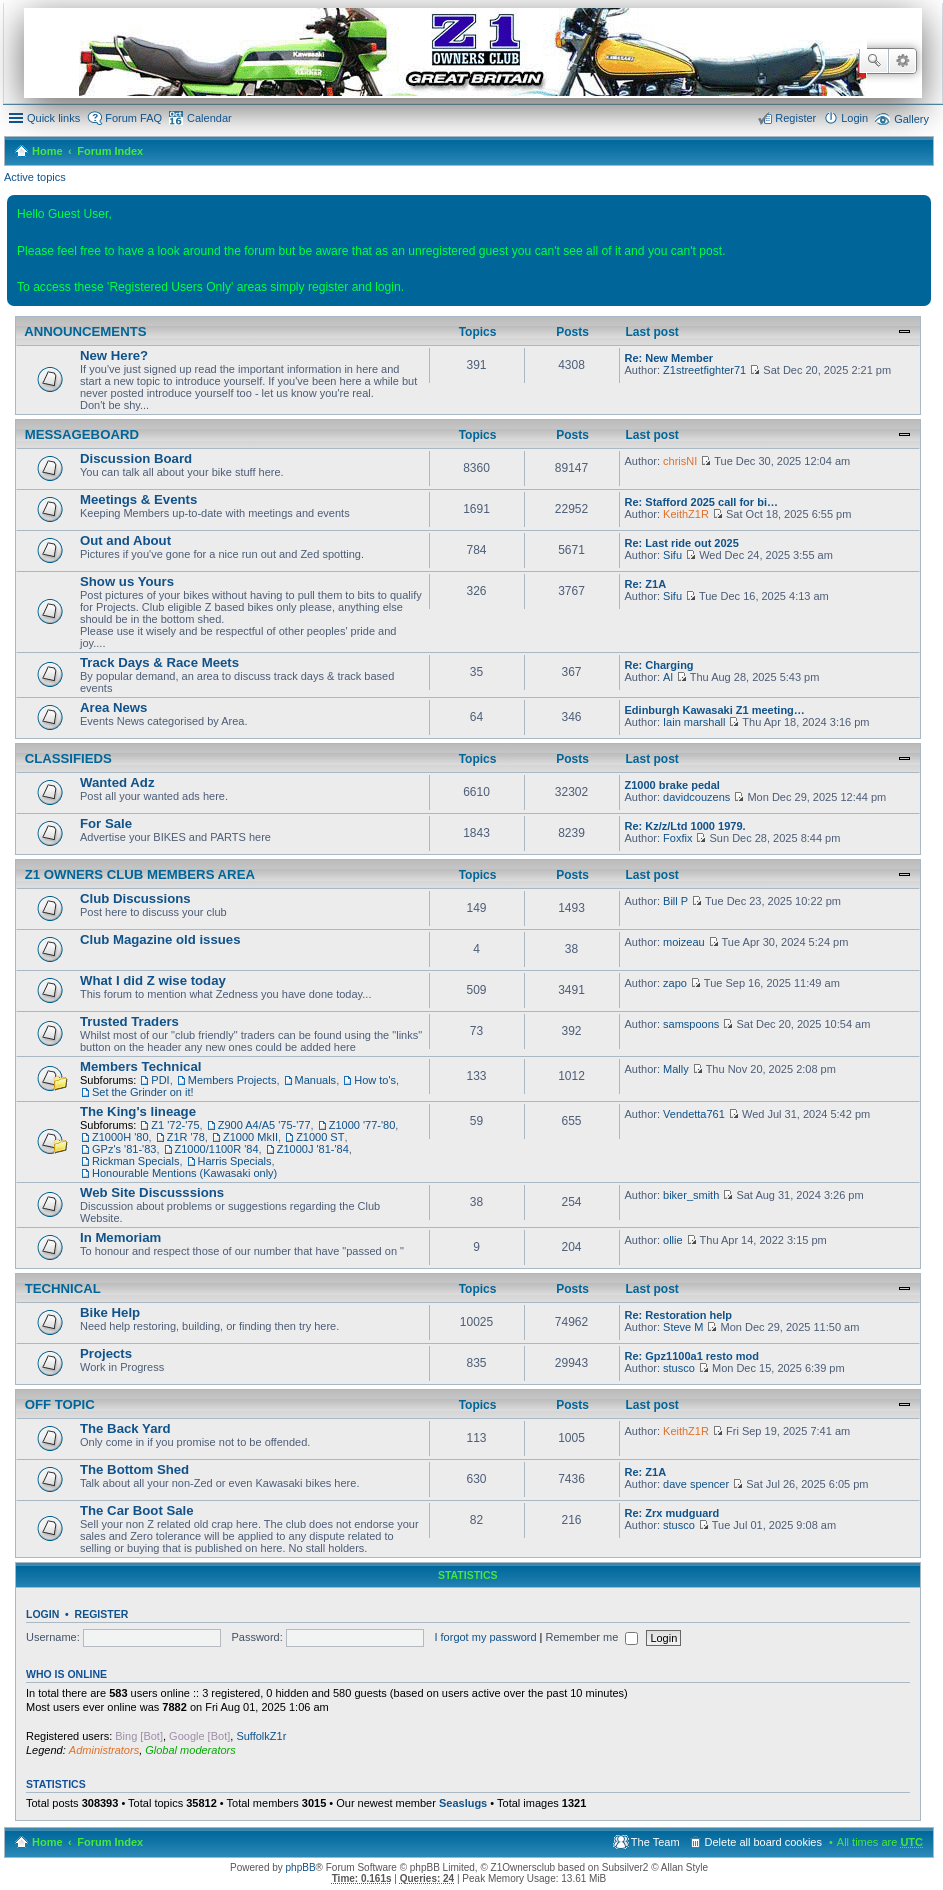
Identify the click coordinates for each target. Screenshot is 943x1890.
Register (102, 1614)
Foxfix (677, 838)
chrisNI (680, 461)
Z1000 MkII (250, 1137)
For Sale (106, 823)
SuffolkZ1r (261, 1736)
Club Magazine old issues (160, 939)
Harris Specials (235, 1161)
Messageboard (80, 435)
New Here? (114, 355)
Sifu (672, 555)
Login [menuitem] (854, 118)
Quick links (53, 118)
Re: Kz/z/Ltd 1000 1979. (685, 826)
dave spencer (696, 1484)
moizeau (684, 942)
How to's (375, 1080)
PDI (160, 1080)
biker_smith (691, 1195)
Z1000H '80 (120, 1137)
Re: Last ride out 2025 (682, 543)
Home (47, 151)
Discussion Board (136, 458)
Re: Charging (659, 665)
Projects (106, 1353)
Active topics (35, 177)
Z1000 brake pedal (672, 785)
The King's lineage (138, 1111)
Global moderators (190, 1750)
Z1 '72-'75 (175, 1125)
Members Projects (232, 1080)
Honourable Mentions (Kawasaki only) (184, 1173)
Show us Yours (127, 581)
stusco (679, 1368)
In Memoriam (120, 1237)
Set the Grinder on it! (143, 1092)
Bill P (675, 901)
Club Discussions (135, 898)
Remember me (592, 1637)
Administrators (104, 1750)
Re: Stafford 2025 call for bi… (701, 502)
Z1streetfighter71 (704, 370)
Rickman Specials (135, 1161)
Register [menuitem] (795, 118)
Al (668, 677)
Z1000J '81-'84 (313, 1149)
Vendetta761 (694, 1114)
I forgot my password (485, 1637)
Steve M (683, 1327)
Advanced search (902, 61)
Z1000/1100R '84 (217, 1149)
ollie (673, 1240)
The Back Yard (125, 1428)
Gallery (911, 119)
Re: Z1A (646, 584)
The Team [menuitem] (655, 1842)
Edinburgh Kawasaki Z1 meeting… (715, 710)
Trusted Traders (129, 1021)
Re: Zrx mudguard (672, 1513)
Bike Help (110, 1312)
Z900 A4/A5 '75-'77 (264, 1125)
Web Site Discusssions (152, 1192)
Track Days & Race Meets (159, 662)
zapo (675, 983)
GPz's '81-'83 (124, 1149)
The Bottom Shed (134, 1469)
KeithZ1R (686, 514)
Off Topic (58, 1405)
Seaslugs (463, 1803)
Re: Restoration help (679, 1315)
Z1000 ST (320, 1137)
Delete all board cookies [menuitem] (763, 1842)
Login (42, 1614)
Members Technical (140, 1066)
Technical (61, 1289)
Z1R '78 (186, 1137)
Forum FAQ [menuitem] (133, 118)
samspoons (691, 1024)
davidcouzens (696, 797)
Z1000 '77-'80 (362, 1125)
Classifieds (66, 759)
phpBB (301, 1867)
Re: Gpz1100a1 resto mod (692, 1356)
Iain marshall (694, 722)
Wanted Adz (117, 782)
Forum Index (110, 151)
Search (874, 61)
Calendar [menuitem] (209, 118)
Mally (676, 1069)
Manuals (316, 1080)
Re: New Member (669, 358)
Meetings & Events (138, 499)
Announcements (84, 332)
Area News (113, 707)
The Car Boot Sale (137, 1510)
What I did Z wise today (153, 980)
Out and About (125, 540)
